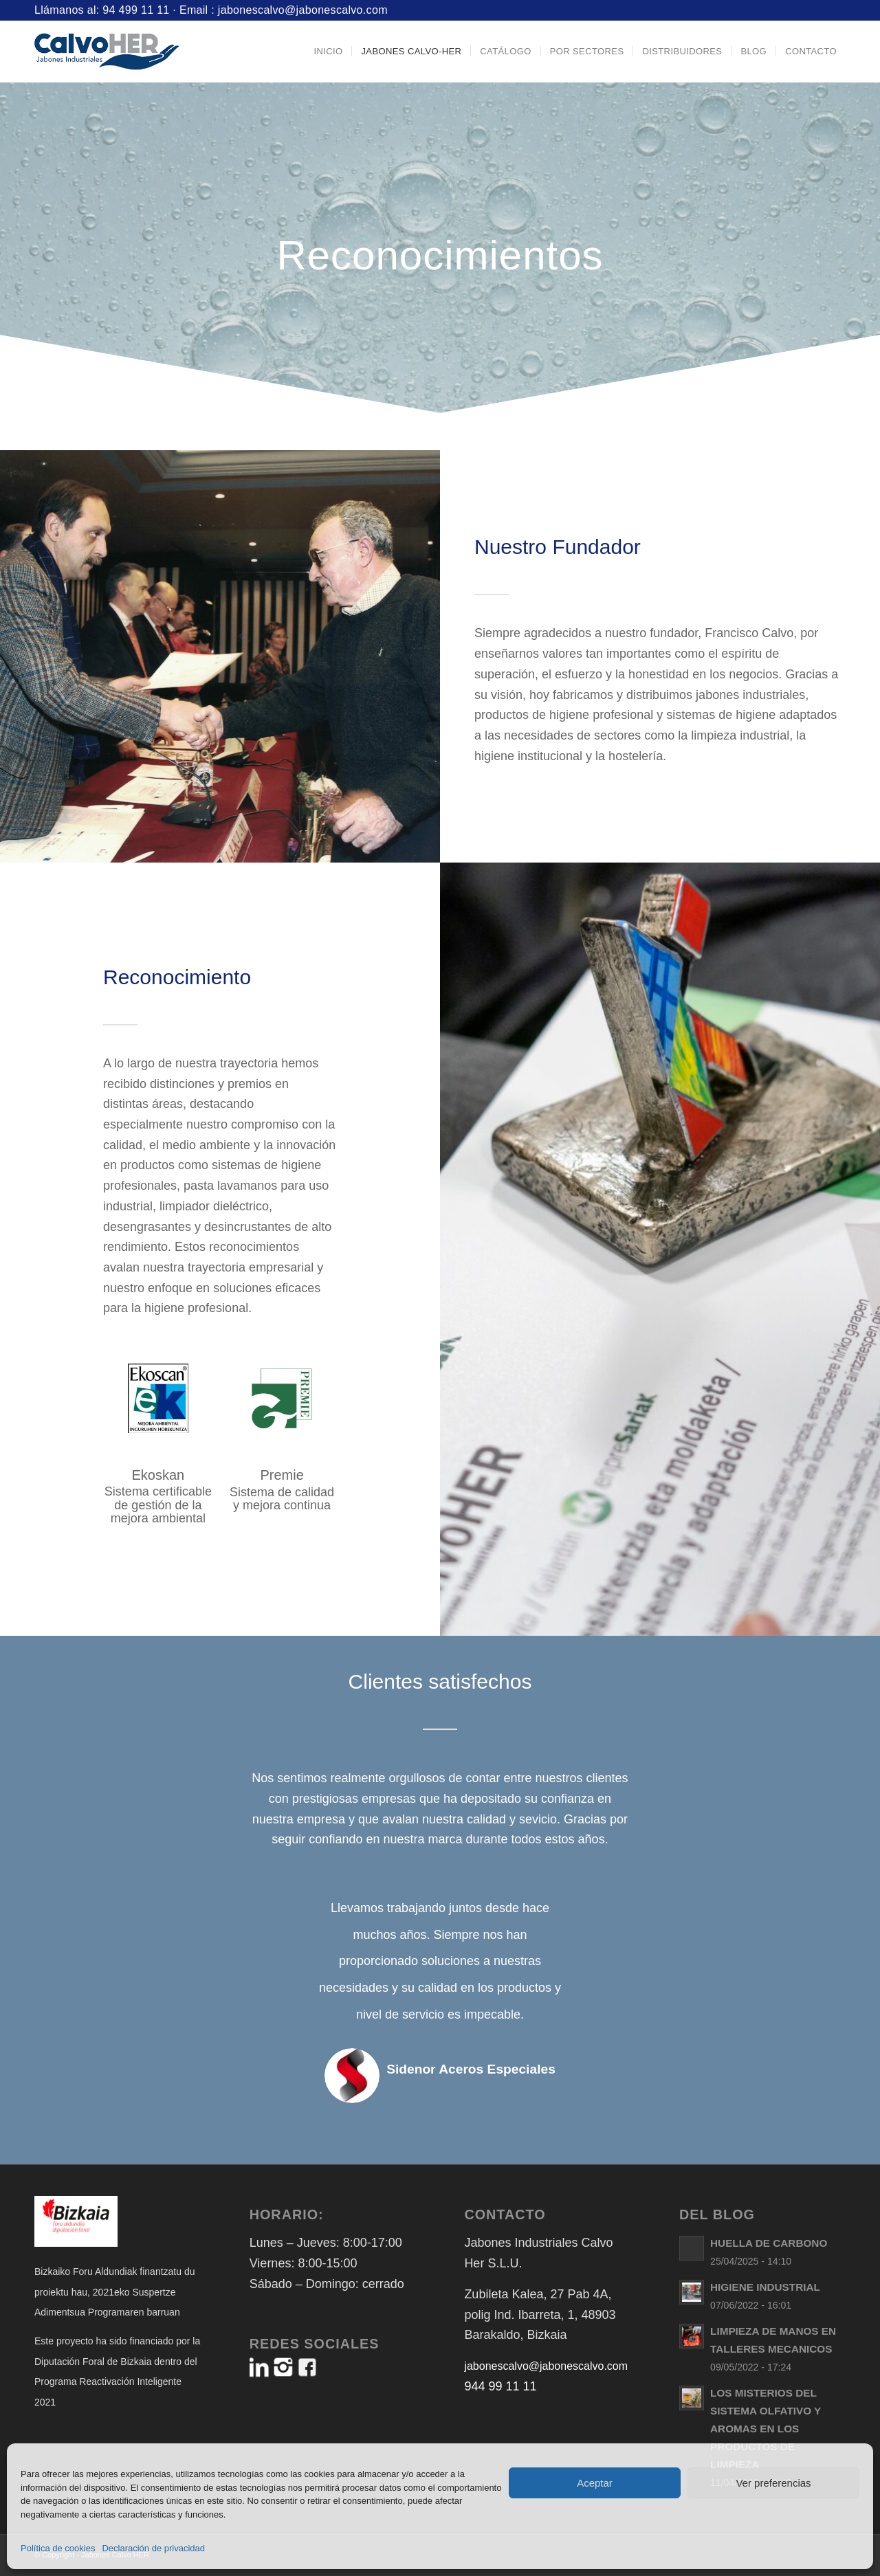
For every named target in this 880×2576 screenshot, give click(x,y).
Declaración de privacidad (153, 2548)
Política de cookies (58, 2548)
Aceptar (595, 2483)
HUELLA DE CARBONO (768, 2243)
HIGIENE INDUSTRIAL (765, 2287)
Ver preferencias (773, 2483)
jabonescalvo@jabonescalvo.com (303, 10)
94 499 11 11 (135, 10)
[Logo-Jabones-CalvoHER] (106, 51)
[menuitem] (328, 51)
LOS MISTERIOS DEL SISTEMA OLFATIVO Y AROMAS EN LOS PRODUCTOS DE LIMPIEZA (765, 2428)
